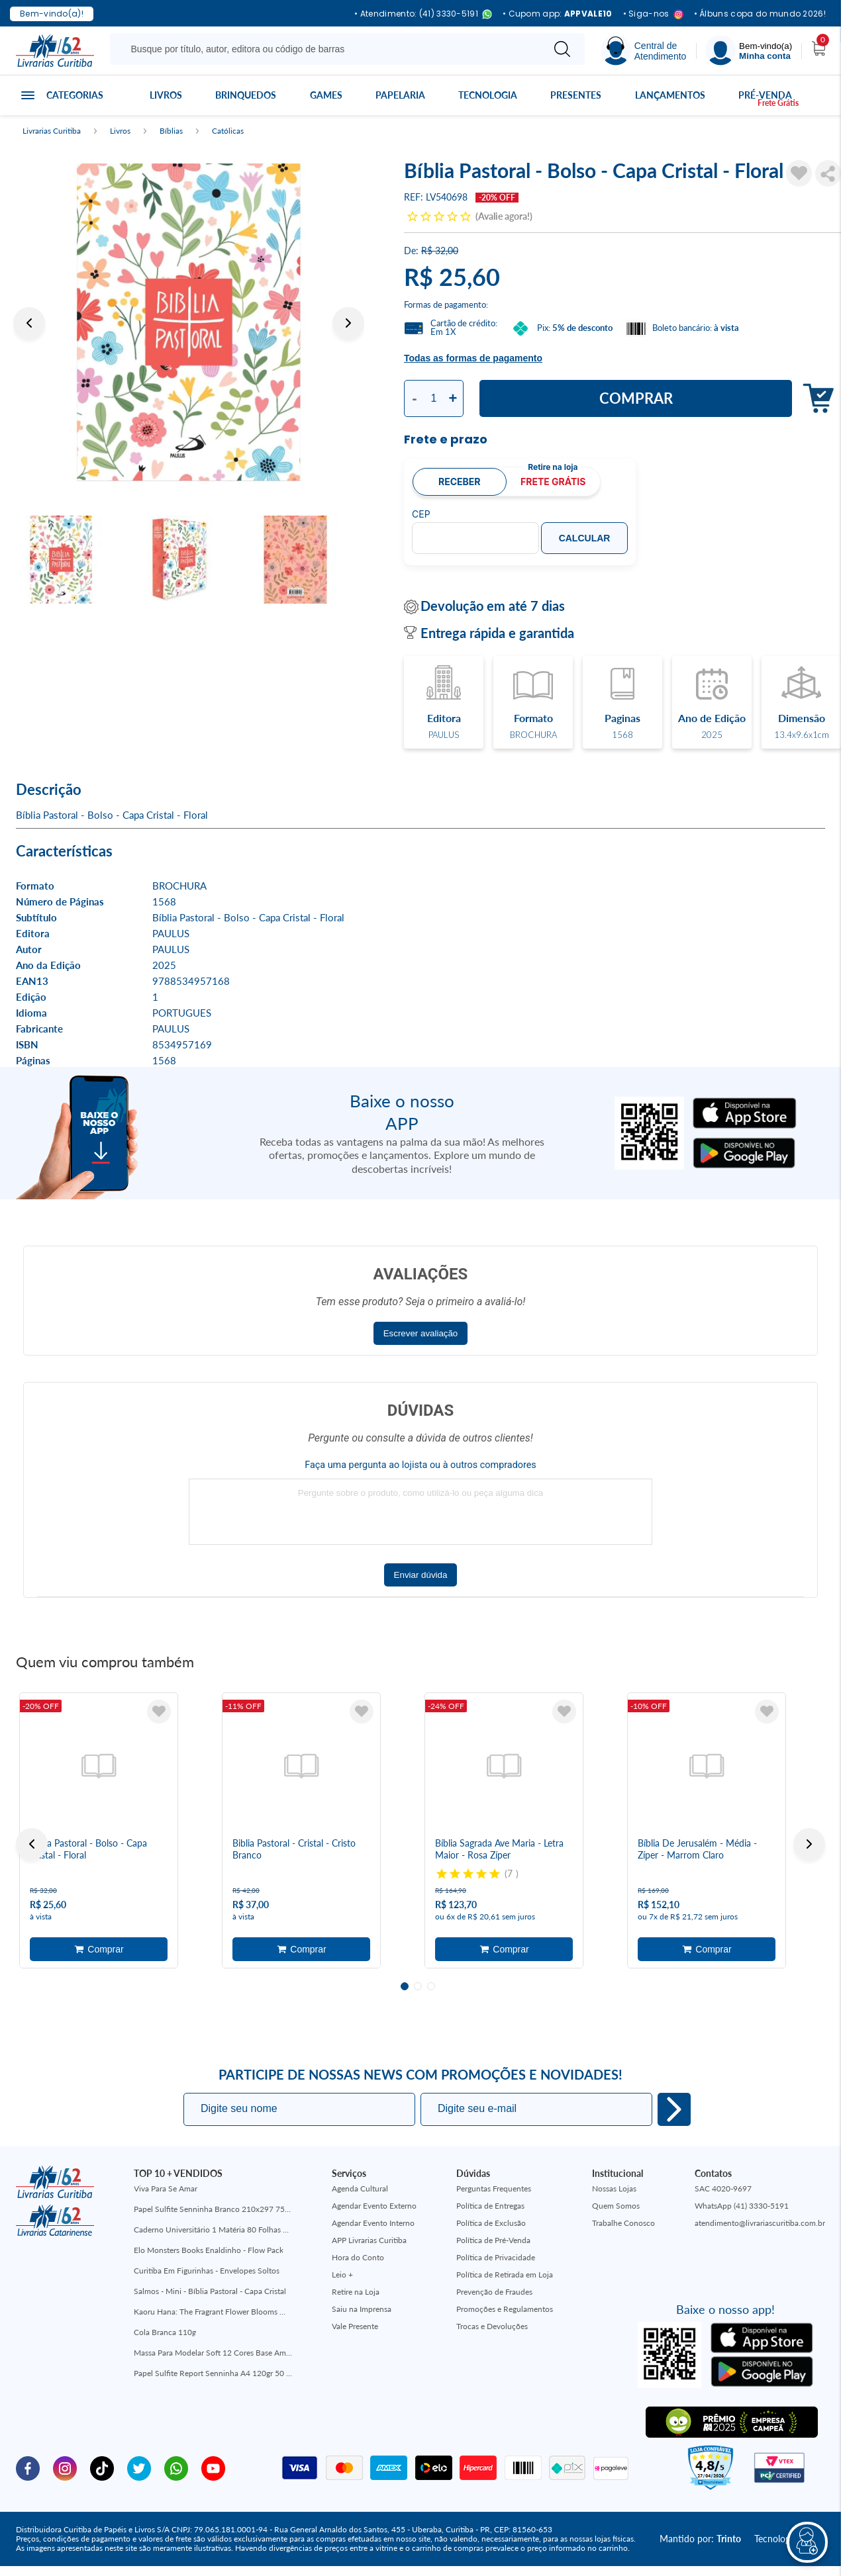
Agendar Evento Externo (374, 2206)
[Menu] (749, 51)
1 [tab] (405, 1986)
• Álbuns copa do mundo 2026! (760, 14)
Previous (29, 323)
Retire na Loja (355, 2292)
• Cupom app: (558, 14)
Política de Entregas (490, 2206)
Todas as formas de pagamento (473, 358)
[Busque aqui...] (329, 49)
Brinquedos (245, 95)
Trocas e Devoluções (492, 2326)
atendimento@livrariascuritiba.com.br (760, 2223)
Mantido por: (700, 2538)
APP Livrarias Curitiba (369, 2240)
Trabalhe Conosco (623, 2223)
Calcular (585, 538)
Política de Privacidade (495, 2257)
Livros (166, 95)
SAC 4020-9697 (723, 2188)
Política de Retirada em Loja (504, 2274)
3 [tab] (431, 1986)
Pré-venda (765, 95)
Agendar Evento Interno (373, 2223)
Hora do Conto (358, 2257)
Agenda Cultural (360, 2188)
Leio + (342, 2274)
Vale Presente (355, 2326)
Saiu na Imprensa (361, 2309)
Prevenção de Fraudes (494, 2292)
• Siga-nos (653, 14)
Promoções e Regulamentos (504, 2309)
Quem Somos (616, 2206)
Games (326, 95)
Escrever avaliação (420, 1333)
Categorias (74, 95)
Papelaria (400, 95)
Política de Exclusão (491, 2223)
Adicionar (99, 1949)
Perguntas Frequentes (493, 2188)
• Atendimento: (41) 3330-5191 (423, 14)
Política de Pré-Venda (493, 2240)
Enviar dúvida (421, 1575)
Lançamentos (670, 95)
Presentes (575, 95)
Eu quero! (674, 2109)
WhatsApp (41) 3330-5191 (742, 2206)
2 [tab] (418, 1986)
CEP (421, 514)
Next (348, 323)
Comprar (636, 398)
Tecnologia (487, 95)
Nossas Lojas (614, 2188)
